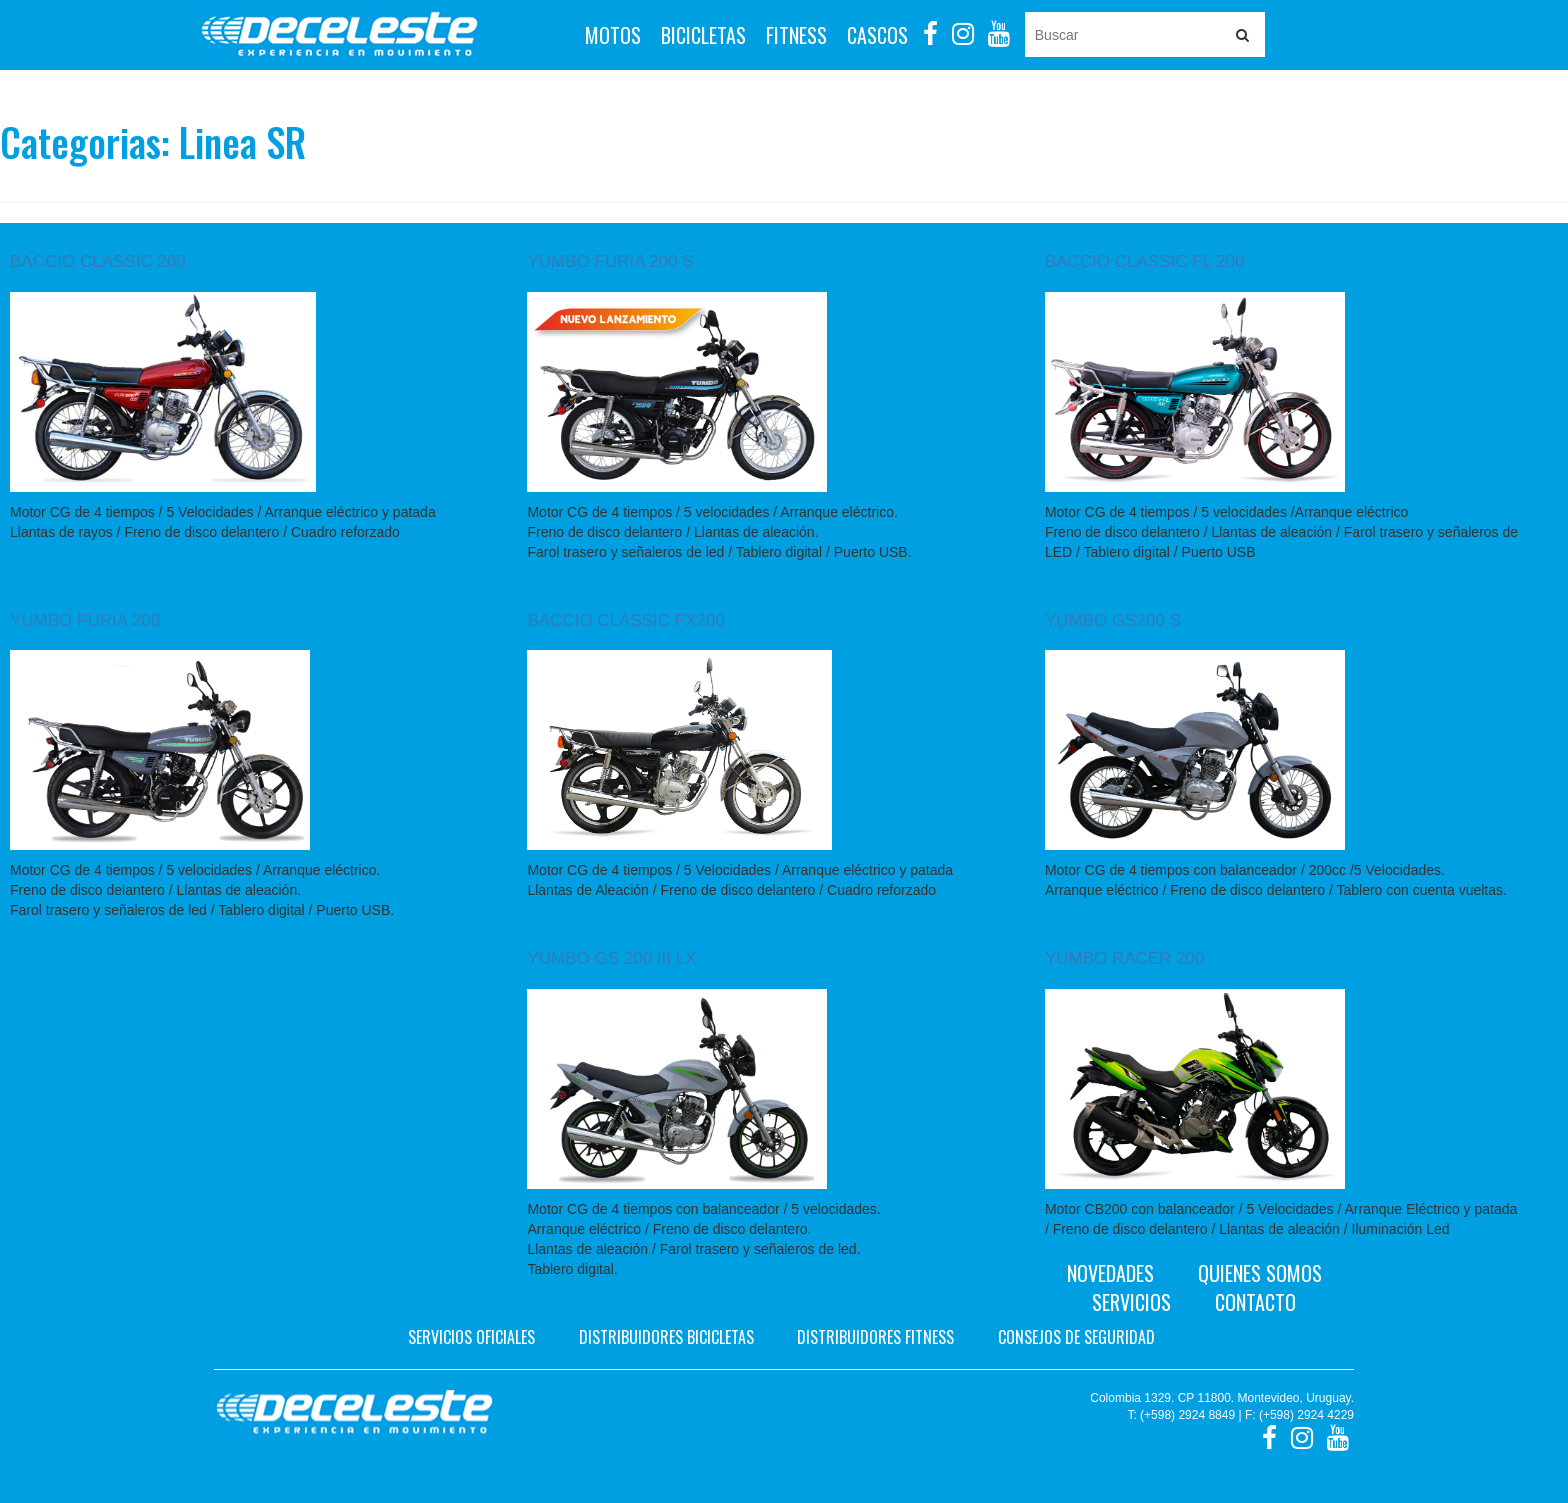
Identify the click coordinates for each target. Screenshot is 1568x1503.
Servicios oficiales (471, 1337)
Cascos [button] (877, 35)
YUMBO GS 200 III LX (611, 958)
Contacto (1255, 1302)
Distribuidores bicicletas (666, 1337)
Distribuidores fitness (875, 1337)
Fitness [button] (796, 35)
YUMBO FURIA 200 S (610, 261)
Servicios (1131, 1302)
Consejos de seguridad (1076, 1337)
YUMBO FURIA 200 (85, 620)
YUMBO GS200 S (1113, 620)
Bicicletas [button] (703, 35)
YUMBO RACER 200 (1125, 958)
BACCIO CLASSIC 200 (98, 261)
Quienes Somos (1260, 1273)
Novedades (1110, 1273)
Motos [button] (613, 35)
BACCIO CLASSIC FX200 (625, 620)
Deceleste (339, 35)
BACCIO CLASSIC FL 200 (1145, 261)
